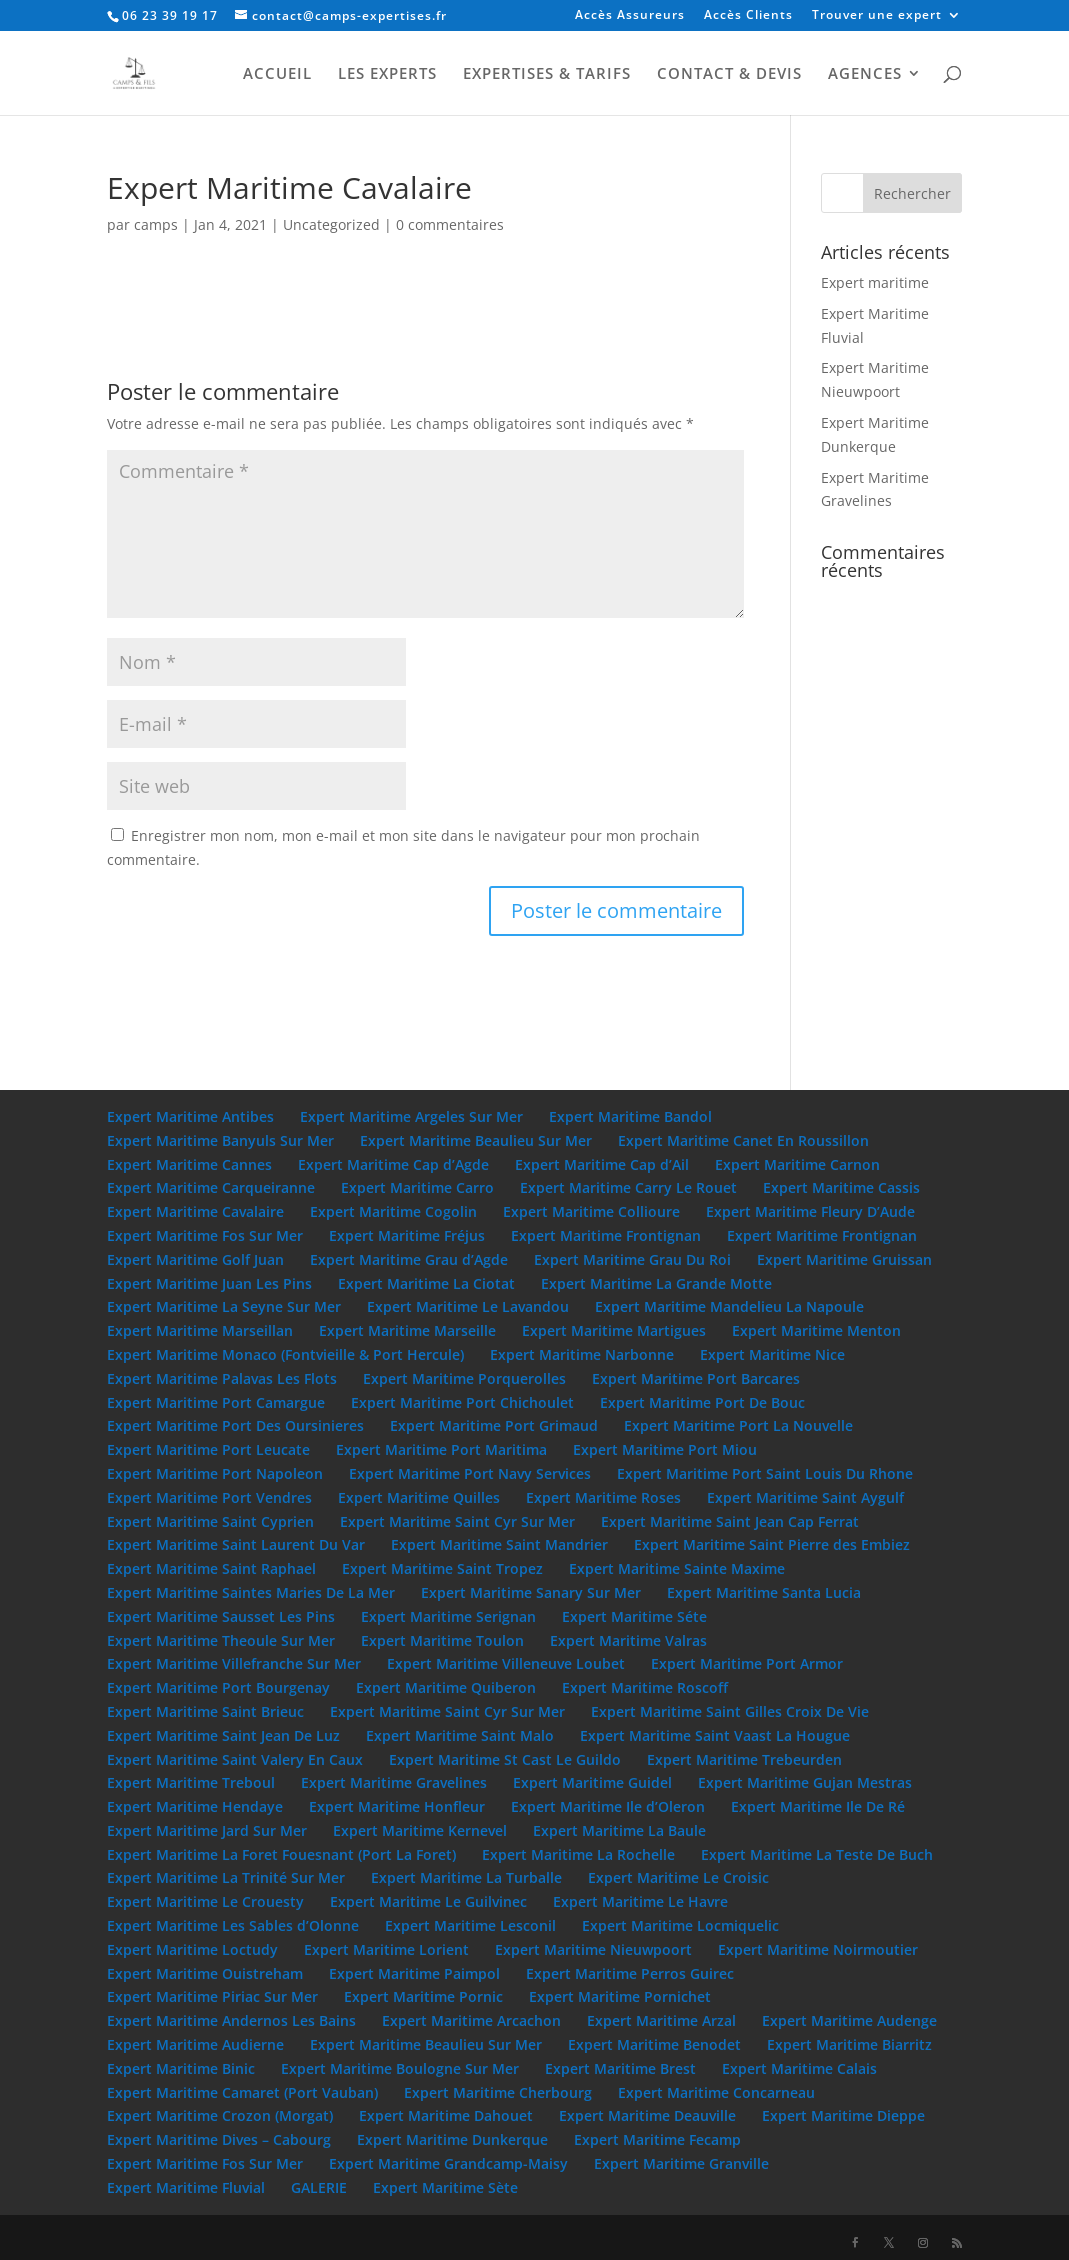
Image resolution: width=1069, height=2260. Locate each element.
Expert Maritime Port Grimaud (494, 1425)
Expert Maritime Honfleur (397, 1806)
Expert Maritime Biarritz (849, 2044)
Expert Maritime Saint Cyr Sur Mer (457, 1521)
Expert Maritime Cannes (189, 1164)
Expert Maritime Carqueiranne (211, 1187)
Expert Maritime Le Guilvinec (428, 1901)
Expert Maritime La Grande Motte (656, 1283)
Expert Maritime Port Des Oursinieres (235, 1425)
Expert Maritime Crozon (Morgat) (220, 2115)
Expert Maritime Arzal (661, 2020)
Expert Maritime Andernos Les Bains (231, 2020)
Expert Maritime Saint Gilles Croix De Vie (730, 1711)
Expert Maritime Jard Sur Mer (207, 1830)
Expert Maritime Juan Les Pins (209, 1283)
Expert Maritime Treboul (191, 1782)
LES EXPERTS (387, 74)
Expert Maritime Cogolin (393, 1211)
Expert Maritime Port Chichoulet (462, 1402)
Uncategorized (331, 224)
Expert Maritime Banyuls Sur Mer (220, 1140)
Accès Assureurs (630, 16)
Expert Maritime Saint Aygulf (805, 1497)
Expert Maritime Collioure (591, 1211)
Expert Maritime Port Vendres (209, 1497)
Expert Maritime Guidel (592, 1782)
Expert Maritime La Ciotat (426, 1283)
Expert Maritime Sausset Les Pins (221, 1616)
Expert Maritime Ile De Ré (818, 1806)
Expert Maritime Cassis (841, 1187)
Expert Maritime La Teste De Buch (817, 1854)
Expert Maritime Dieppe (843, 2115)
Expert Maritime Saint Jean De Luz (223, 1735)
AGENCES (865, 74)
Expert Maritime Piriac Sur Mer (212, 1996)
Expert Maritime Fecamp (657, 2139)
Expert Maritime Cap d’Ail (602, 1164)
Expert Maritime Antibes (190, 1116)
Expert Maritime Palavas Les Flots (222, 1378)
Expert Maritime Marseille (407, 1330)
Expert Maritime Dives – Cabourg (219, 2139)
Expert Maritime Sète (445, 2187)
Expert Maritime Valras (628, 1640)
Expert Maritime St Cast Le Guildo (505, 1759)
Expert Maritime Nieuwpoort (593, 1949)
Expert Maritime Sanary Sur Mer (531, 1592)
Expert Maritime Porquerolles (464, 1378)
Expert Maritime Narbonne (582, 1354)
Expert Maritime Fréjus (407, 1235)
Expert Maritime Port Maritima (441, 1449)
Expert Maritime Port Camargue (216, 1402)
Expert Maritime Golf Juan (195, 1259)
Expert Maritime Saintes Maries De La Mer (251, 1592)
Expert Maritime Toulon (442, 1640)
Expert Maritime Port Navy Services (470, 1473)
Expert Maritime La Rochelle (578, 1854)
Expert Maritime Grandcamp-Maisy (448, 2163)
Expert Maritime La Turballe (466, 1877)
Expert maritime (875, 282)
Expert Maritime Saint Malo (460, 1735)
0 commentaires (450, 224)
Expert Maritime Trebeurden (744, 1759)
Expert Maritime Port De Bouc (702, 1402)
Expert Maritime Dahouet (446, 2115)
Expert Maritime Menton (816, 1330)
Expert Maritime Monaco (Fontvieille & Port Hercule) (285, 1354)
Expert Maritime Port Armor (747, 1663)
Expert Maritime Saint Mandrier (499, 1544)
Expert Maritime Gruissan (844, 1259)
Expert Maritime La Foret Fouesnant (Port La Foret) (281, 1854)
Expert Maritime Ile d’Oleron (608, 1806)
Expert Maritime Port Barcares (696, 1378)
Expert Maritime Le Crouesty (205, 1901)
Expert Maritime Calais (799, 2068)
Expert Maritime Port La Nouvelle (738, 1425)
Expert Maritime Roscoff (645, 1687)
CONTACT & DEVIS (729, 74)
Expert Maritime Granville (681, 2163)
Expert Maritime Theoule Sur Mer (221, 1640)
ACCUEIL (277, 74)
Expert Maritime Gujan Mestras (805, 1782)
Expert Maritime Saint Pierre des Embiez (772, 1544)
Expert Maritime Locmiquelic (680, 1925)
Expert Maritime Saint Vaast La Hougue (715, 1735)
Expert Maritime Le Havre (640, 1901)
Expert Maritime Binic (181, 2068)
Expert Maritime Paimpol (414, 1973)
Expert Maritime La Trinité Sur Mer (226, 1877)
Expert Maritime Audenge (849, 2020)
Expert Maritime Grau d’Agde (409, 1259)
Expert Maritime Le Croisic (678, 1877)
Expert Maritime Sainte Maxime (677, 1568)
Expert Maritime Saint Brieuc (205, 1711)
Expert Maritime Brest (620, 2068)
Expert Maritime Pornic (423, 1996)
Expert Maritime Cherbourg (498, 2092)
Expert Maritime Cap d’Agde (393, 1164)
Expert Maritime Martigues (614, 1330)
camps (156, 224)
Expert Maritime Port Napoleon (215, 1473)
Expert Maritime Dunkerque (452, 2139)
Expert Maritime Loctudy (192, 1949)
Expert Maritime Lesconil (470, 1925)
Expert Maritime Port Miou (665, 1449)
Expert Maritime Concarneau (716, 2092)
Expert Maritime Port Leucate (208, 1449)
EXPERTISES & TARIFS (547, 74)
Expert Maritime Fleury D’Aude (810, 1211)
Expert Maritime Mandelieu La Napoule (729, 1306)
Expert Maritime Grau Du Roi (632, 1259)
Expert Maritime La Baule (619, 1830)
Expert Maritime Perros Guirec (630, 1973)
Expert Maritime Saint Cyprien (210, 1521)
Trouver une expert (877, 16)
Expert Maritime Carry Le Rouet (628, 1187)
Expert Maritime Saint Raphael (211, 1568)
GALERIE (319, 2187)
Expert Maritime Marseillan (200, 1330)
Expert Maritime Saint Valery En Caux (235, 1759)
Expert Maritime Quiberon (446, 1687)
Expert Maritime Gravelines (394, 1782)
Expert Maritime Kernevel (420, 1830)
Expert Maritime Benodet (654, 2044)
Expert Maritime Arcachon (471, 2020)
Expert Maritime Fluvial (186, 2187)
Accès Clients (748, 16)
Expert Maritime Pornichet (620, 1996)
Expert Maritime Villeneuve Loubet (506, 1663)
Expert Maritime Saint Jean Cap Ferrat (730, 1521)
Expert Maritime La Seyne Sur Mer (224, 1306)
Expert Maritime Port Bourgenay (218, 1687)
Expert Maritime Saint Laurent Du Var (236, 1544)
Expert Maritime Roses (603, 1497)
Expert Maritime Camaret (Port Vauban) (242, 2092)
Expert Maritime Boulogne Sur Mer (400, 2068)
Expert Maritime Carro (417, 1187)
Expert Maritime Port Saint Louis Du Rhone (765, 1473)
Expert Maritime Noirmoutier (818, 1949)
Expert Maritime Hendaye (195, 1806)
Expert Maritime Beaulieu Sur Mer (476, 1140)
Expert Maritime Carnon (797, 1164)
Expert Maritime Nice (772, 1354)
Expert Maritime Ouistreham (205, 1973)
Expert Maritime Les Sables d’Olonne (233, 1925)
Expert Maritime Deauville (647, 2115)
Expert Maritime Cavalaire (195, 1211)
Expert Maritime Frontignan (606, 1235)
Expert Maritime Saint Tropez (442, 1568)
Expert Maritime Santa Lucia (764, 1592)
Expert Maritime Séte (634, 1616)
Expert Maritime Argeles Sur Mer (411, 1116)
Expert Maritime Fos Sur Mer (205, 1235)
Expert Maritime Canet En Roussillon (743, 1140)
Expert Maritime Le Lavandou (468, 1306)
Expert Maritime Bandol (630, 1116)
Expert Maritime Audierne (195, 2044)
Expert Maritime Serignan (448, 1616)
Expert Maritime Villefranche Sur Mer (234, 1663)
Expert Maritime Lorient (386, 1949)
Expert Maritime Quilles (419, 1497)
